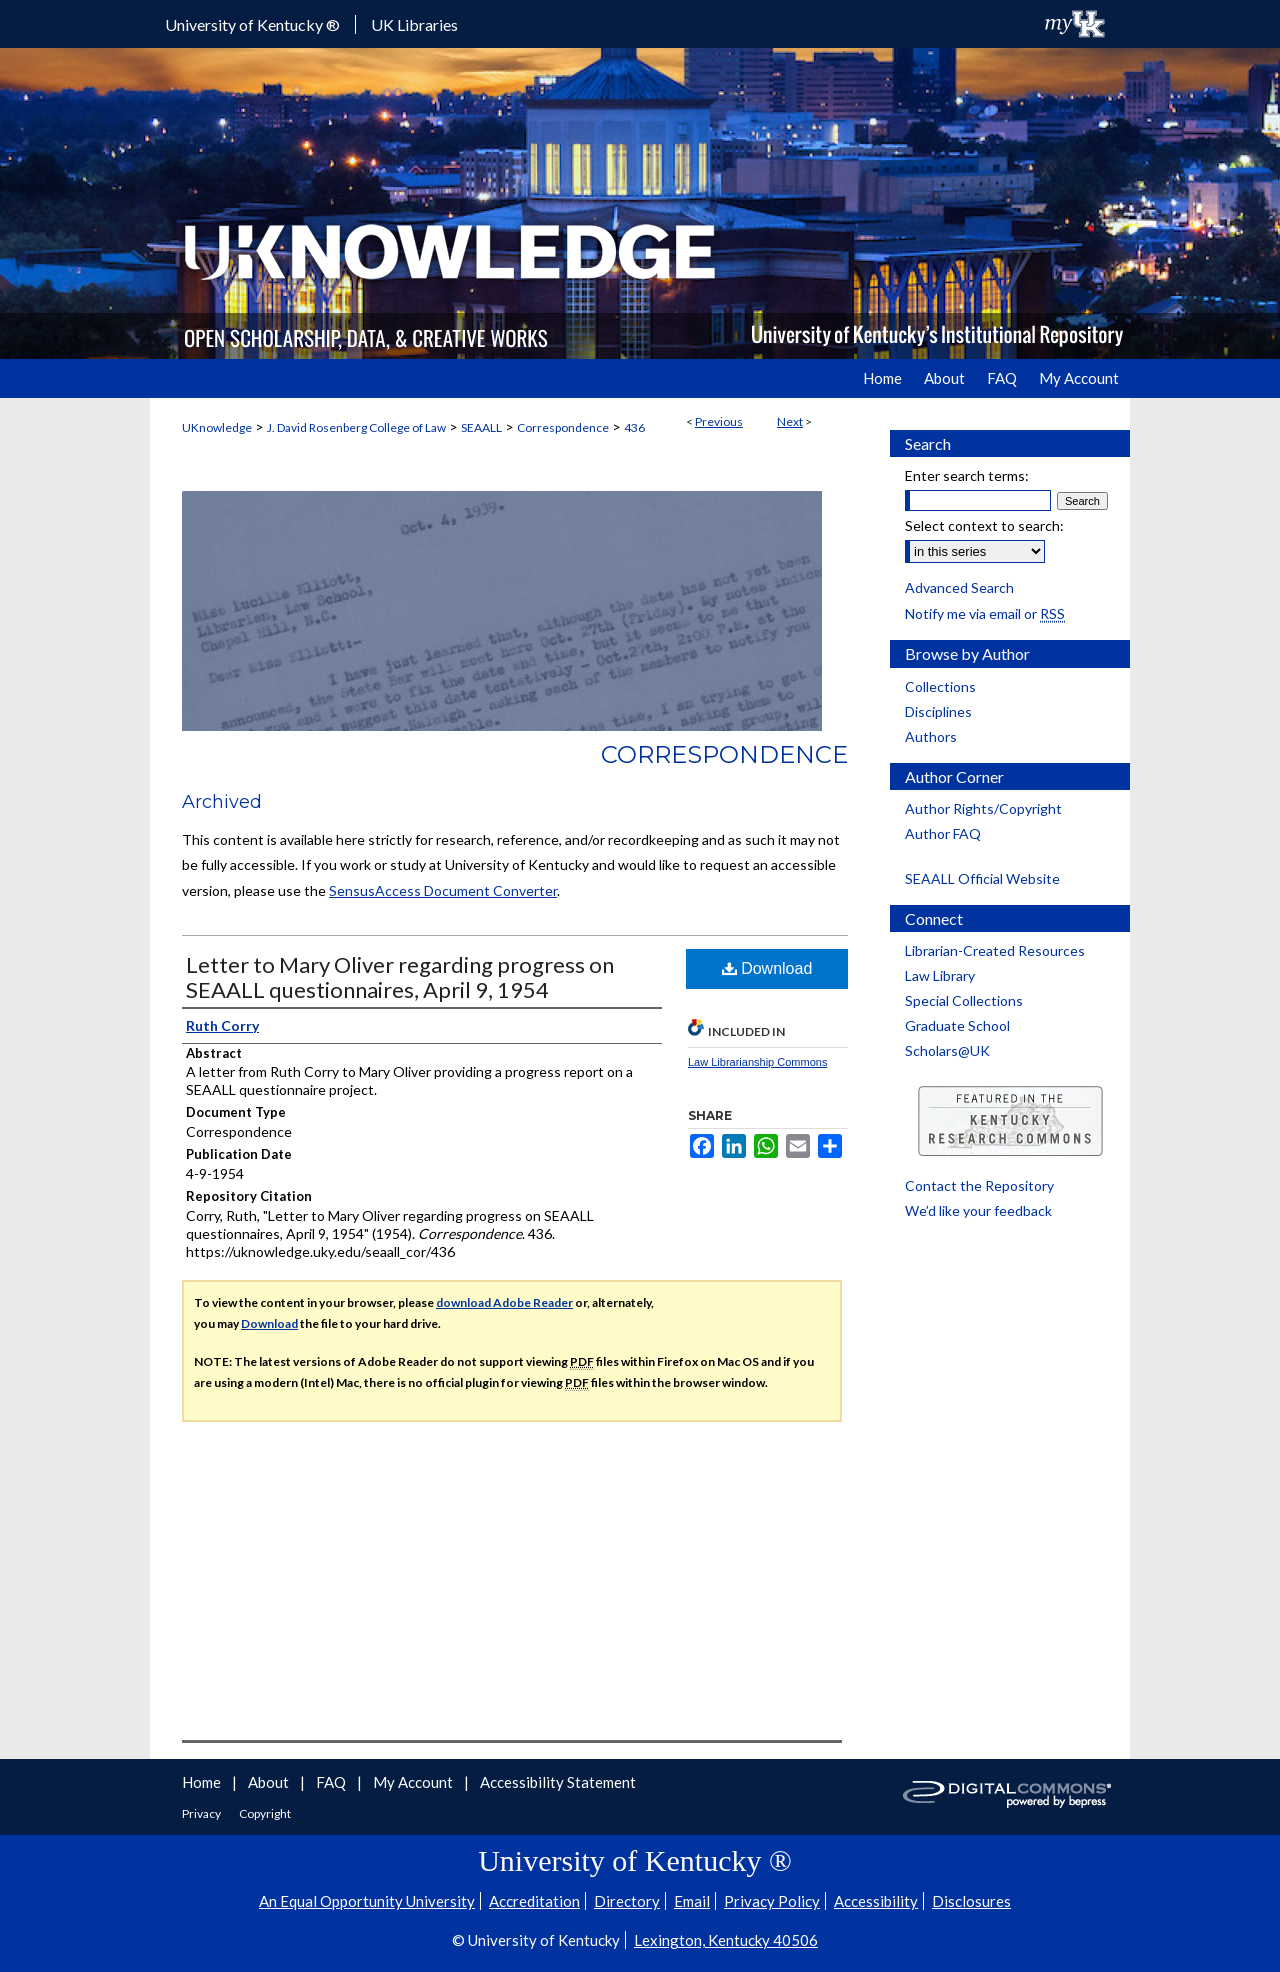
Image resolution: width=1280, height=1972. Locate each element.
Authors (931, 736)
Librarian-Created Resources (995, 950)
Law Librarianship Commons (757, 1062)
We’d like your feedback (978, 1210)
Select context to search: (984, 525)
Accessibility (876, 1901)
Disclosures (971, 1901)
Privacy (202, 1813)
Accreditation (534, 1901)
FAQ (332, 1782)
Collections (940, 686)
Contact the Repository (979, 1185)
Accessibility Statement (558, 1782)
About (270, 1782)
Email (692, 1901)
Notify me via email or (985, 613)
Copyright (265, 1813)
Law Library (940, 975)
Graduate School (957, 1025)
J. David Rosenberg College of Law (356, 427)
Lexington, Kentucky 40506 (726, 1940)
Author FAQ (943, 833)
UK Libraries (414, 24)
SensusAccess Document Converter (443, 890)
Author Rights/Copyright (983, 808)
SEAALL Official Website (982, 878)
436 (634, 427)
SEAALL (481, 427)
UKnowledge (217, 427)
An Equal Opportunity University (367, 1901)
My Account (414, 1782)
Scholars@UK (947, 1050)
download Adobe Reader (504, 1302)
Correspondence (563, 427)
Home (203, 1782)
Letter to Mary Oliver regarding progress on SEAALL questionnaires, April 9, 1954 (400, 977)
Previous (719, 421)
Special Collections (964, 1000)
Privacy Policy (772, 1901)
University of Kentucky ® (252, 24)
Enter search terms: (967, 475)
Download (767, 968)
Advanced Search (959, 587)
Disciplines (938, 711)
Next (790, 421)
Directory (627, 1901)
